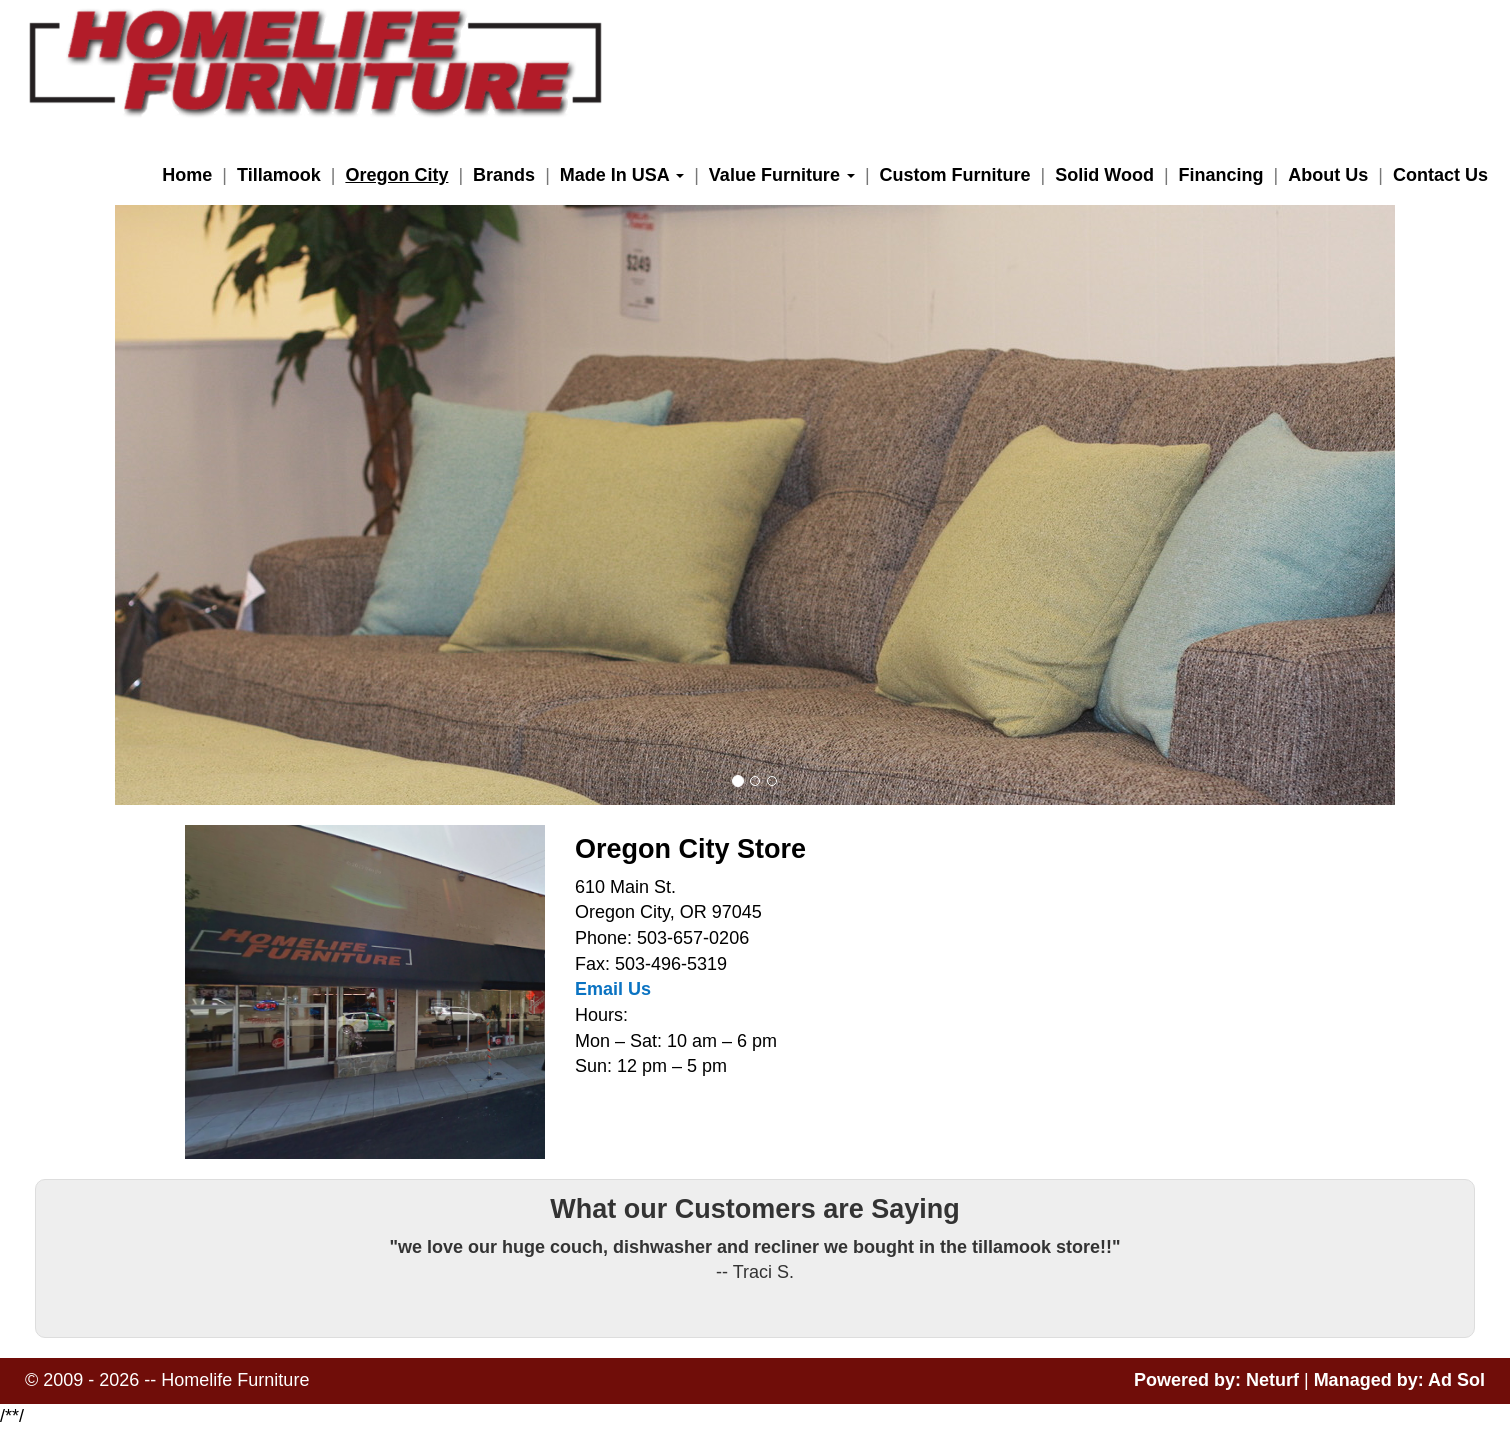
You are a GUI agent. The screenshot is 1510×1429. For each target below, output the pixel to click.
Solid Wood (1104, 175)
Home (187, 175)
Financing (1221, 175)
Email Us (613, 989)
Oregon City (396, 175)
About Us (1328, 175)
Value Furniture (782, 175)
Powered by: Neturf (1216, 1380)
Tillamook (279, 175)
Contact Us (1440, 175)
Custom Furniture (955, 175)
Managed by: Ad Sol (1399, 1380)
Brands (504, 175)
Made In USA (622, 175)
